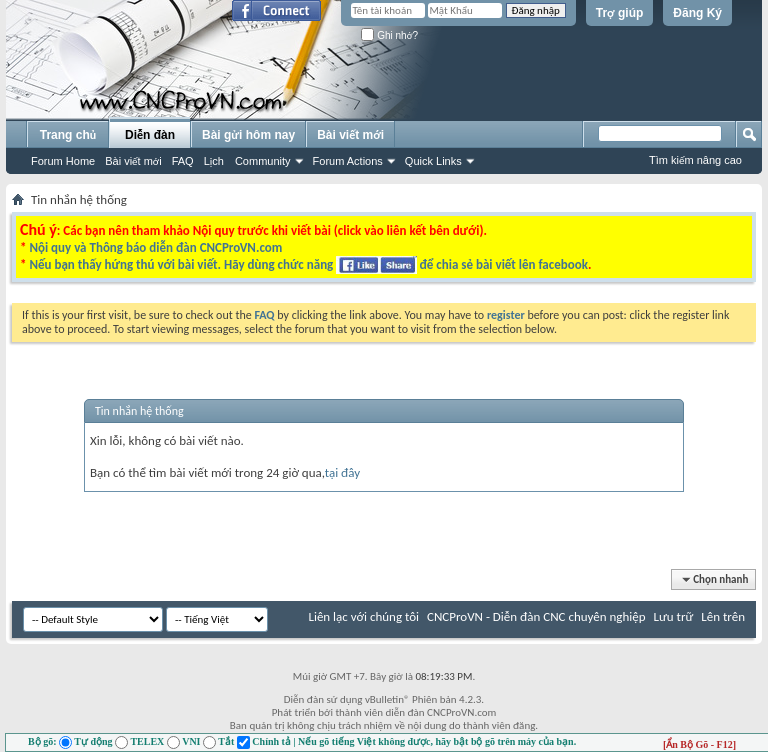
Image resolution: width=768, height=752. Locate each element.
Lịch (214, 161)
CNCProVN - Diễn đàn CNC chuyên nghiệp (536, 616)
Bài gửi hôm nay (248, 135)
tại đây (342, 472)
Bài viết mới (133, 161)
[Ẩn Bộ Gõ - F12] (699, 744)
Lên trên (723, 616)
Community (263, 161)
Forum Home (63, 161)
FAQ (183, 161)
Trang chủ (68, 135)
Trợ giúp (620, 13)
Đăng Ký (697, 13)
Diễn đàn (150, 135)
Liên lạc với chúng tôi (363, 616)
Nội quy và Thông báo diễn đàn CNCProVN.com (155, 247)
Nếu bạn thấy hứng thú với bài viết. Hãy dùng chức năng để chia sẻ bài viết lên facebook (308, 264)
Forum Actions (348, 161)
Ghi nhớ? (389, 35)
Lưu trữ (674, 616)
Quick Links (433, 161)
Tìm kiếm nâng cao (695, 160)
